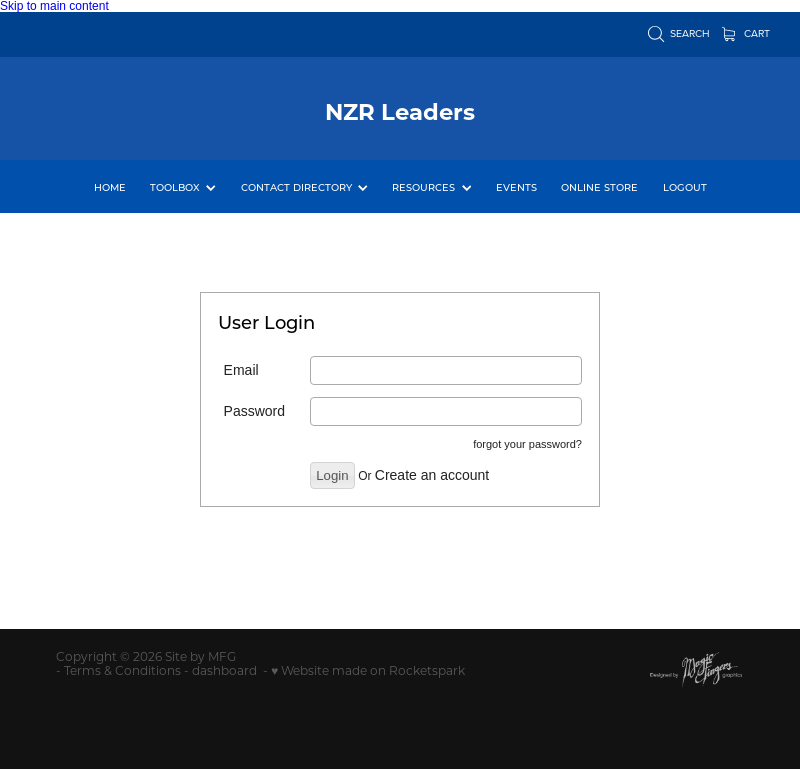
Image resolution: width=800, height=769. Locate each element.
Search (679, 33)
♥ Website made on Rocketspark (368, 670)
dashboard (224, 670)
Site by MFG (200, 656)
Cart (746, 33)
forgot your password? (527, 444)
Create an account (432, 475)
